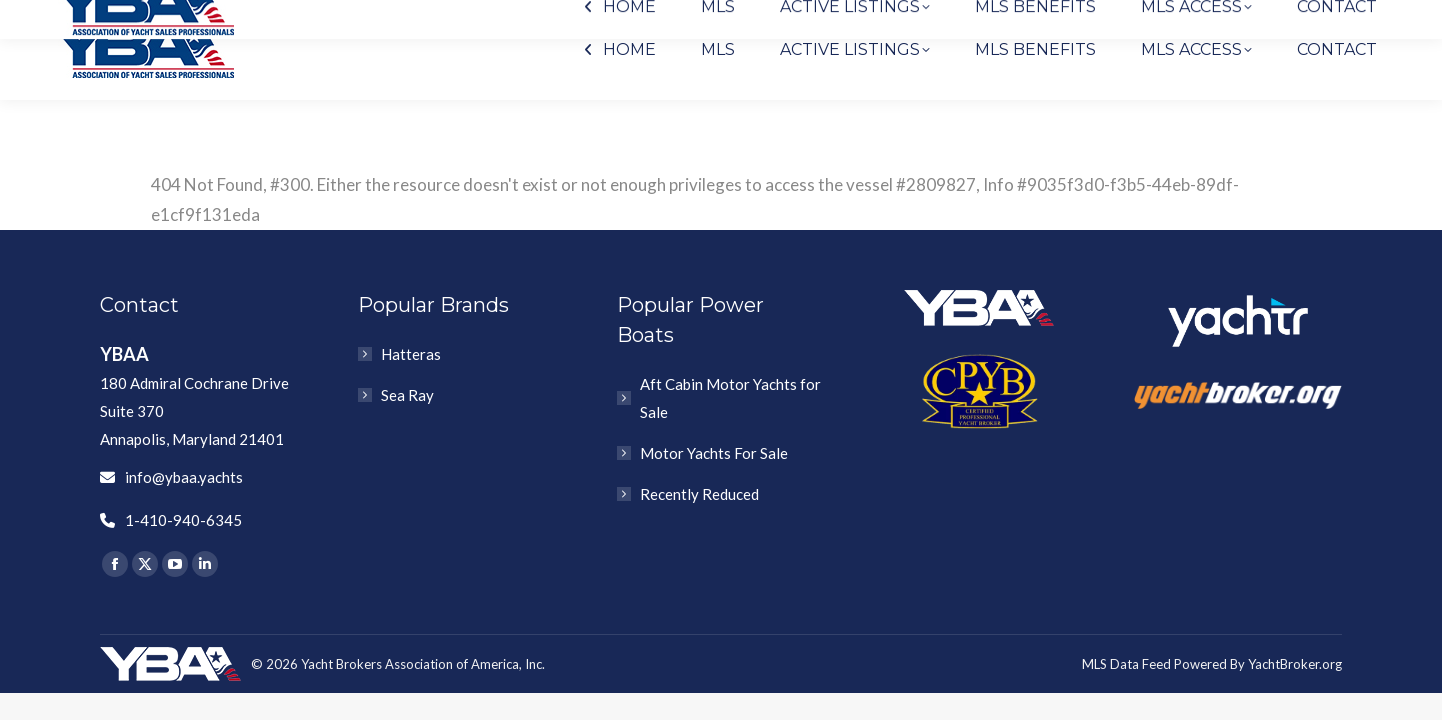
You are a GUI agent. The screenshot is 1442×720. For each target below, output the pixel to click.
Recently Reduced (699, 494)
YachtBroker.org (1295, 664)
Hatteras (411, 354)
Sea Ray (407, 395)
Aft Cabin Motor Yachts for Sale (730, 398)
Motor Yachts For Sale (714, 453)
